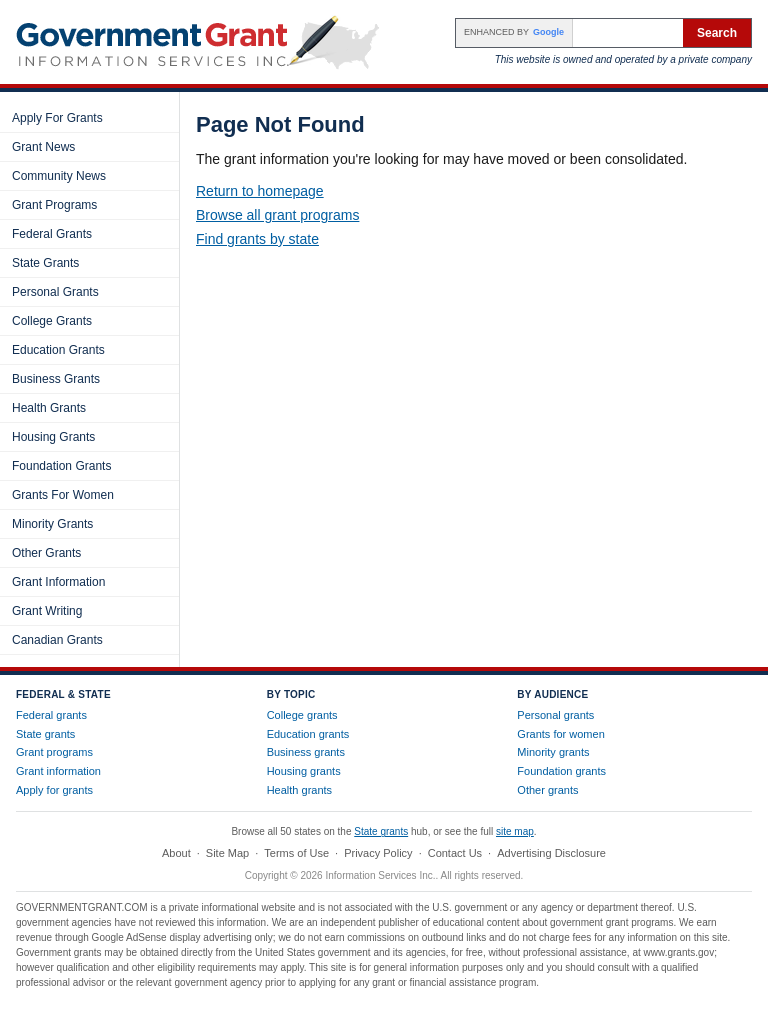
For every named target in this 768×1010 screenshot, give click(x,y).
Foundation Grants (61, 466)
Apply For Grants (57, 118)
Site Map (227, 853)
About (176, 853)
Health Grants (49, 408)
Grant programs (54, 752)
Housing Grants (53, 437)
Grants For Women (63, 495)
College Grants (52, 321)
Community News (59, 176)
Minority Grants (52, 524)
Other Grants (46, 553)
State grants (45, 734)
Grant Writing (47, 611)
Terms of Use (296, 853)
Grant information (58, 771)
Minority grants (553, 752)
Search (717, 33)
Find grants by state (257, 239)
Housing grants (304, 771)
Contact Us (455, 853)
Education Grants (58, 350)
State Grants (45, 263)
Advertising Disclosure (551, 853)
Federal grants (51, 715)
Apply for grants (54, 790)
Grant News (43, 147)
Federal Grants (52, 234)
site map (515, 831)
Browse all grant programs (277, 215)
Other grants (547, 790)
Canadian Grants (57, 640)
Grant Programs (54, 205)
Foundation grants (561, 771)
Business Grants (56, 379)
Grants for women (560, 734)
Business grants (306, 752)
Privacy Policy (378, 853)
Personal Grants (55, 292)
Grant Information (58, 582)
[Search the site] (628, 33)
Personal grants (555, 715)
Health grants (299, 790)
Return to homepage (260, 191)
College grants (302, 715)
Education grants (308, 734)
